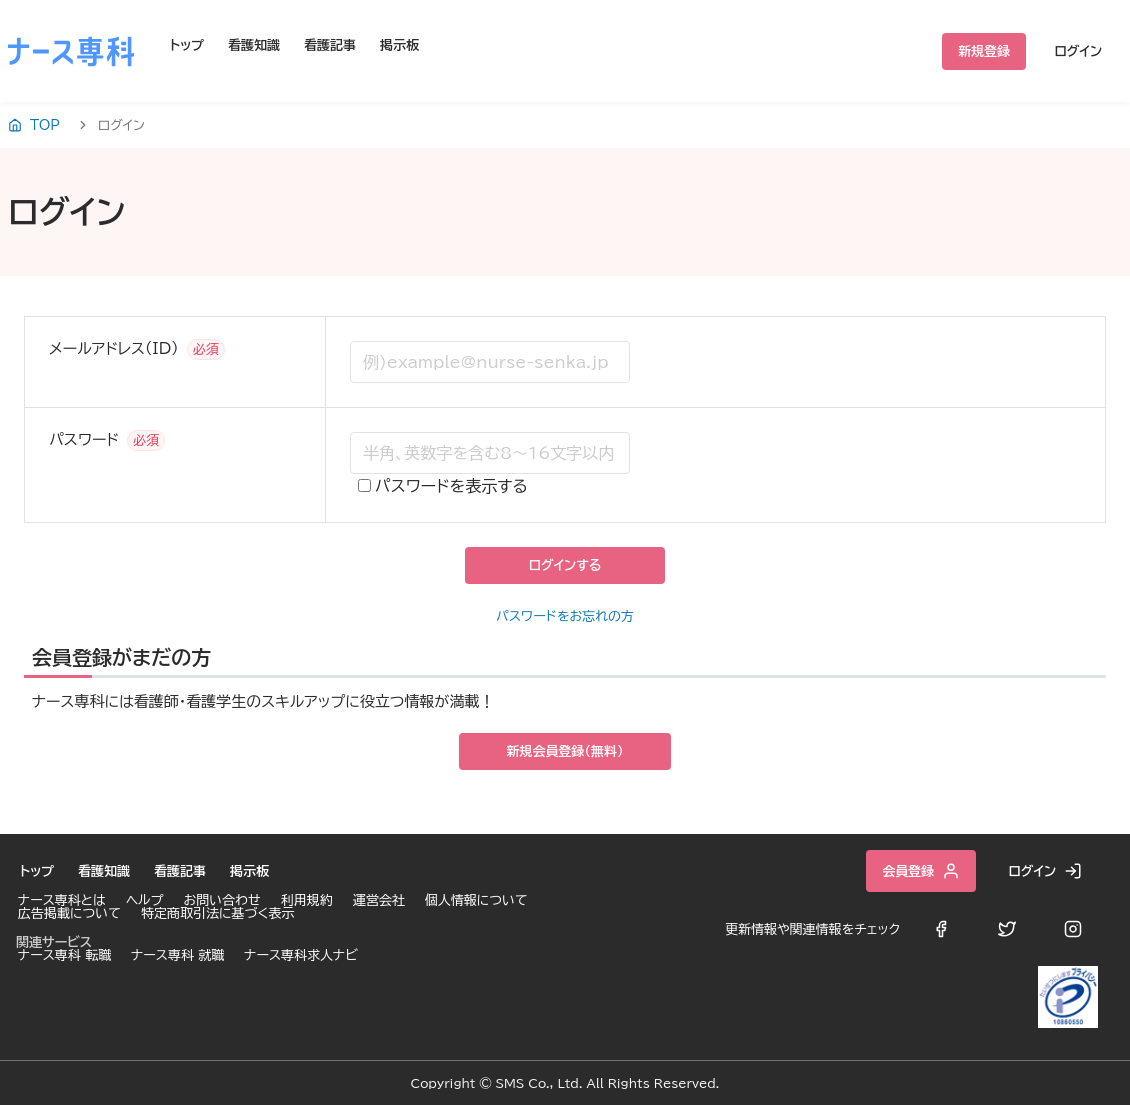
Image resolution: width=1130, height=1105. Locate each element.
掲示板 (399, 45)
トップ (187, 45)
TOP (34, 125)
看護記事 (330, 45)
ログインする (564, 565)
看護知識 (254, 45)
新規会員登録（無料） (565, 751)
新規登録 (984, 51)
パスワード (84, 439)
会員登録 (921, 871)
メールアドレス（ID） (114, 348)
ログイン (1078, 51)
